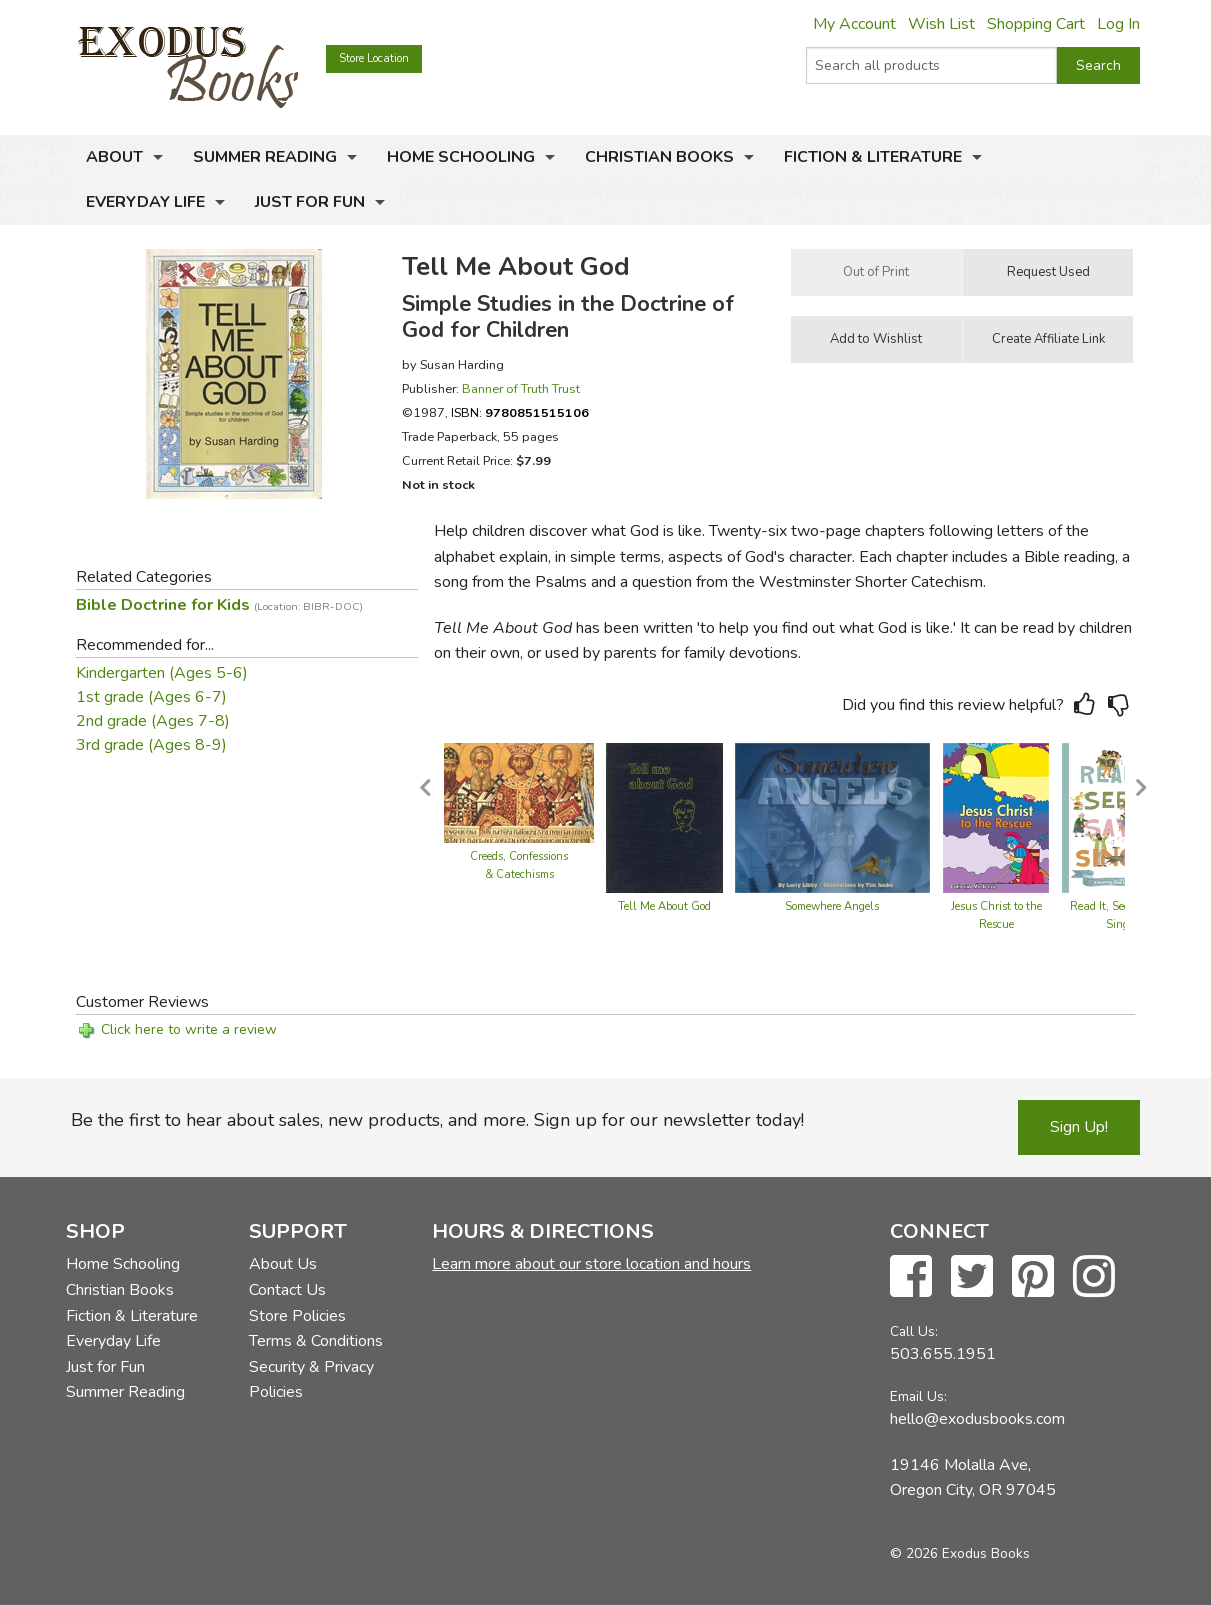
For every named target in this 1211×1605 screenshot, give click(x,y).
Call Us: (914, 1331)
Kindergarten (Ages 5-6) (162, 673)
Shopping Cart (1036, 24)
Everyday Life (145, 202)
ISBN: (520, 412)
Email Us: (918, 1396)
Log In (1118, 24)
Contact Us (287, 1290)
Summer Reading (265, 157)
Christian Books (659, 157)
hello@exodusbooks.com (977, 1419)
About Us (283, 1264)
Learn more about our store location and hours (591, 1264)
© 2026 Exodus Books (960, 1553)
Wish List (941, 24)
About (114, 157)
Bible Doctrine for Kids (219, 605)
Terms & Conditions (316, 1341)
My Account (854, 24)
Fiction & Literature (873, 157)
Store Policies (297, 1316)
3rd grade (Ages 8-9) (151, 745)
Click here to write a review (189, 1029)
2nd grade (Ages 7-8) (153, 721)
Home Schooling (461, 157)
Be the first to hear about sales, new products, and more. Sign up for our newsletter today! (437, 1120)
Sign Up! (1079, 1127)
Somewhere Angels (832, 906)
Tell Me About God (664, 906)
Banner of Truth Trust (521, 388)
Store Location (374, 58)
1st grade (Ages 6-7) (151, 697)
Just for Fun (310, 202)
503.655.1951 (943, 1354)
